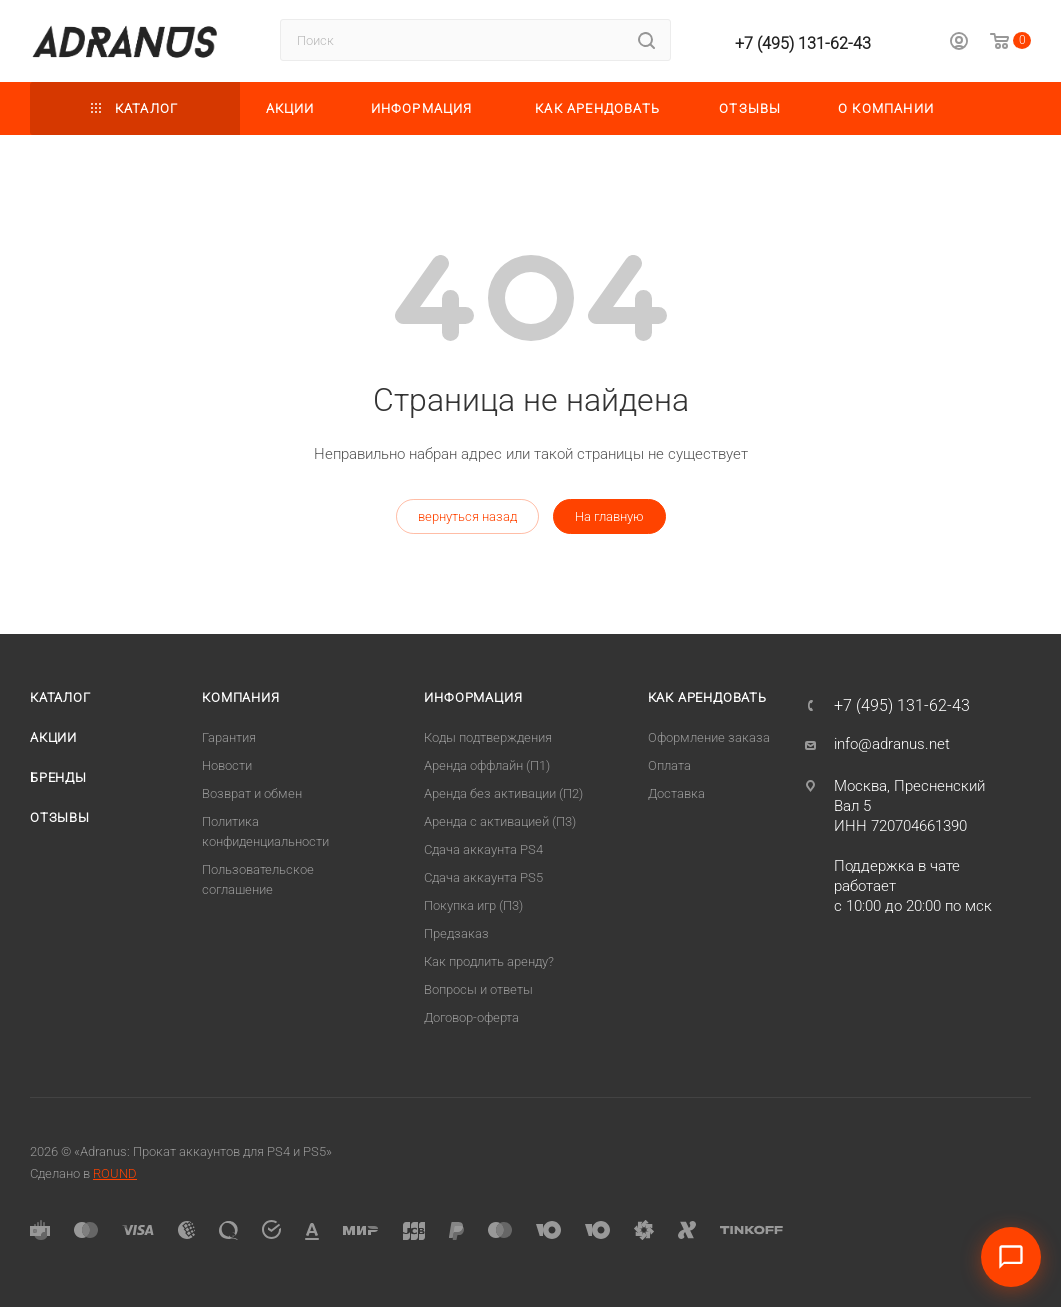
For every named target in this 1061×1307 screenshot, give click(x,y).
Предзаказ (456, 933)
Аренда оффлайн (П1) (487, 765)
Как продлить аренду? (489, 961)
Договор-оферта (471, 1017)
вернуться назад (467, 516)
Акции (53, 737)
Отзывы (60, 817)
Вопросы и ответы (478, 989)
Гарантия (229, 737)
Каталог (60, 697)
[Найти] (646, 40)
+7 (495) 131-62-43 (803, 43)
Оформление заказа (709, 737)
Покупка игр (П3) (473, 905)
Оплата (669, 765)
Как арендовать (707, 697)
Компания (240, 697)
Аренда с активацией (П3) (500, 821)
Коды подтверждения (488, 737)
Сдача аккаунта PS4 (483, 849)
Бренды (58, 777)
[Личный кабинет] (959, 44)
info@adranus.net (892, 744)
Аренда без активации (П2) (503, 793)
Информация (473, 697)
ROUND (115, 1173)
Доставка (676, 793)
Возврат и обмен (252, 793)
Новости (227, 765)
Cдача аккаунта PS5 (483, 877)
